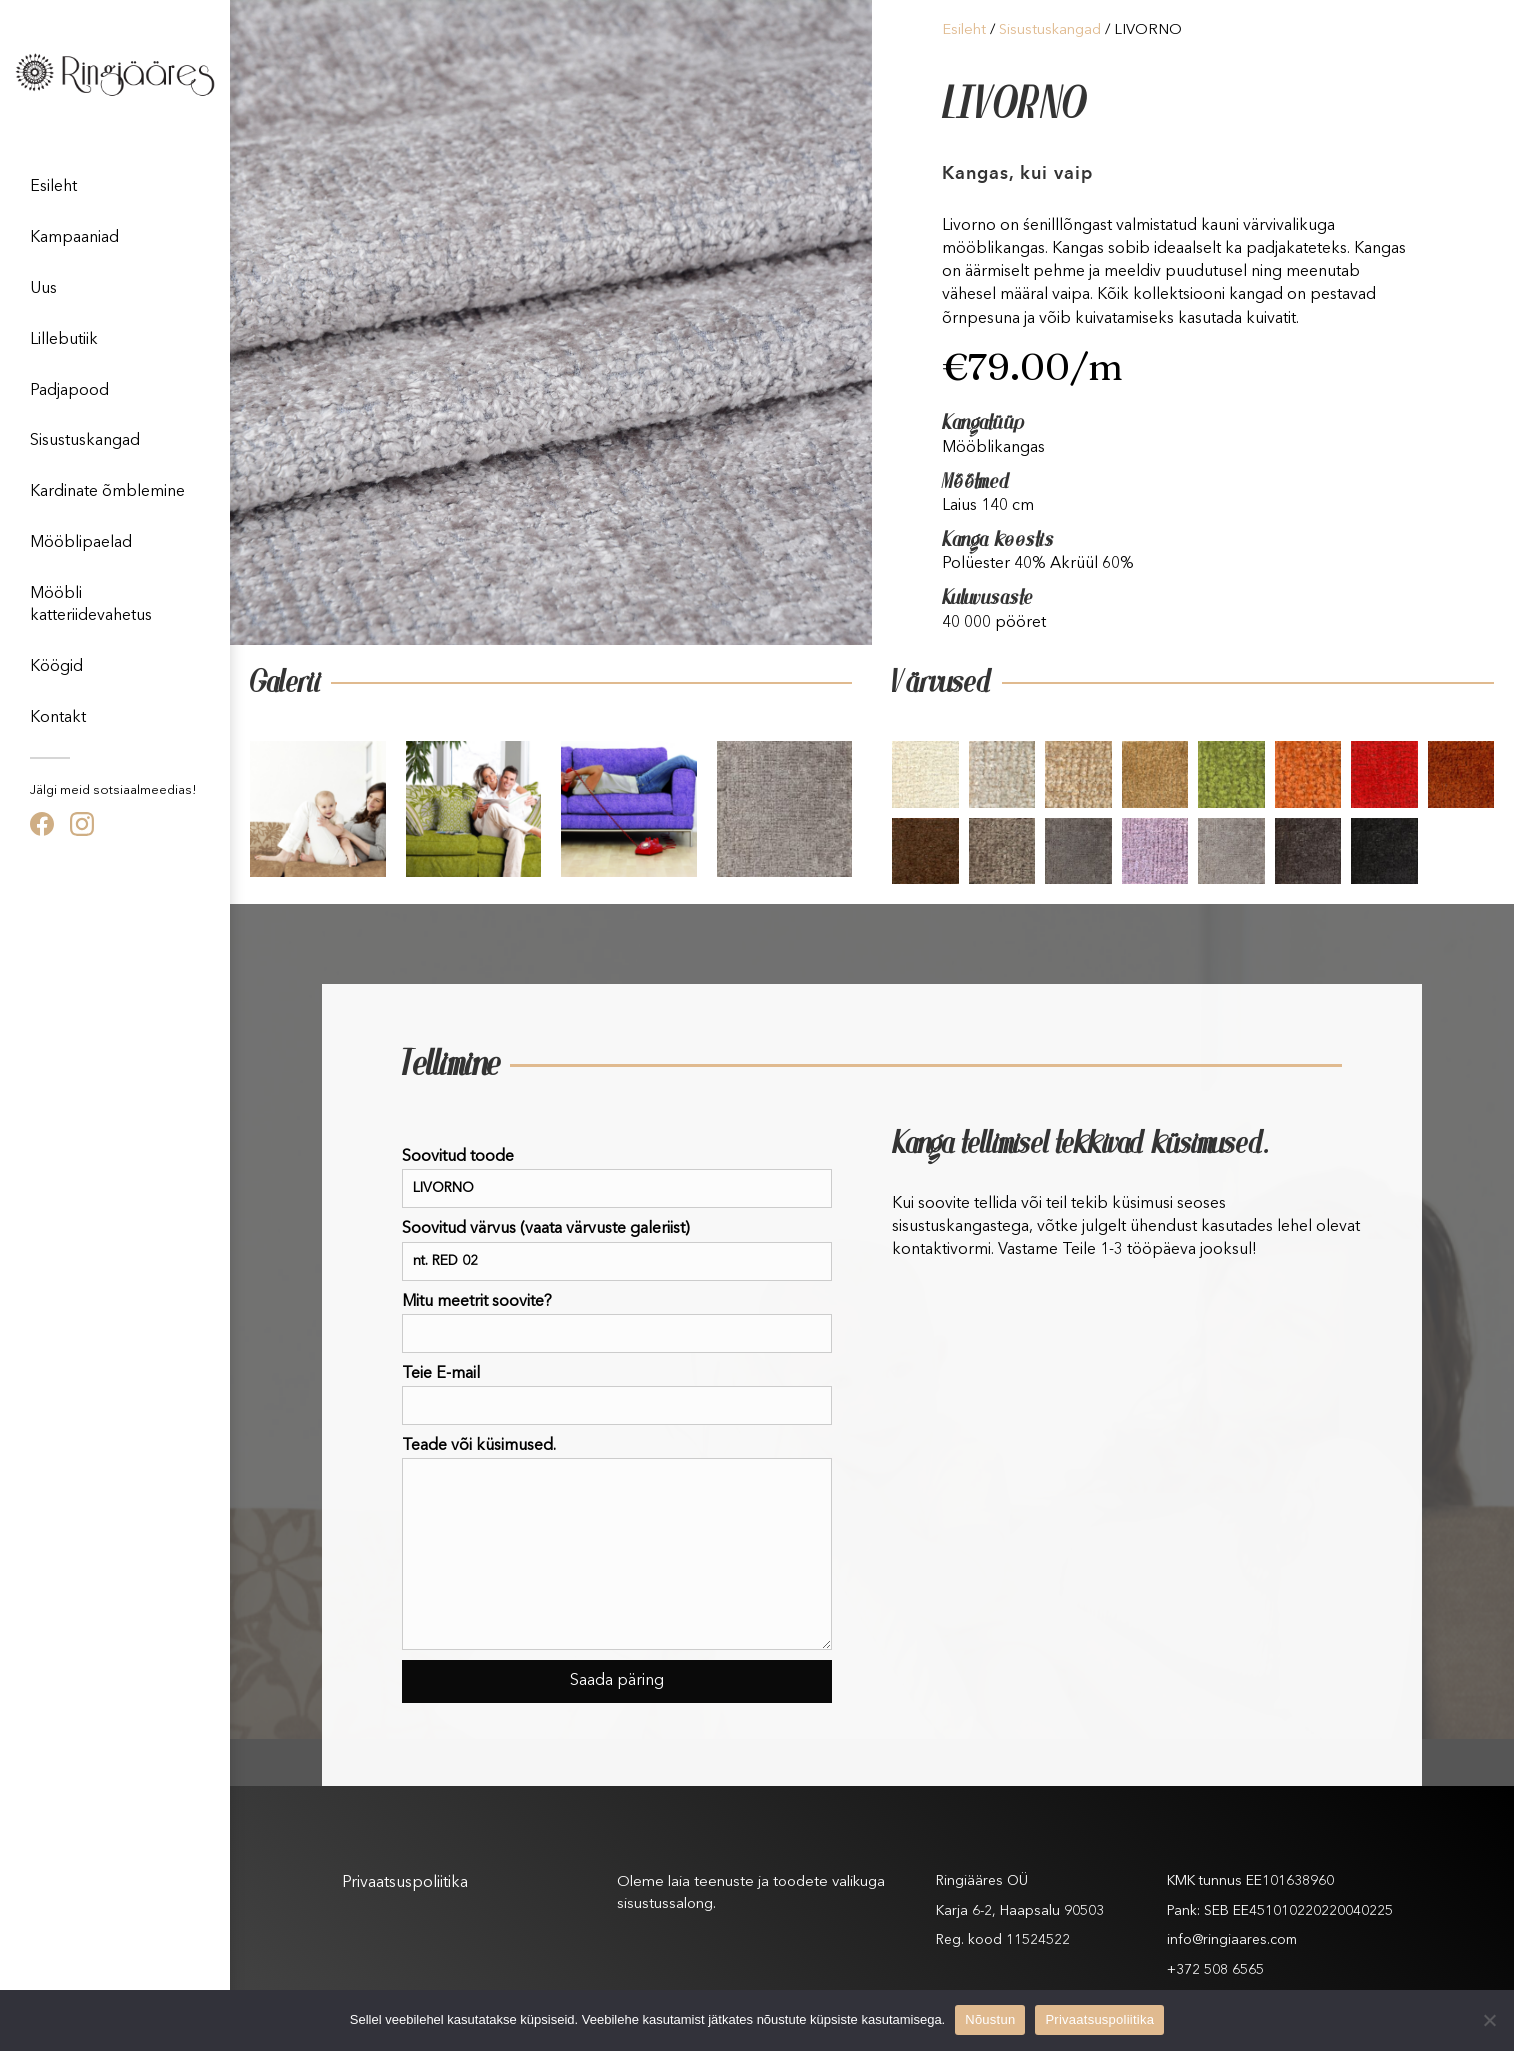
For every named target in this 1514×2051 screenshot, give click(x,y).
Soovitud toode (617, 1178)
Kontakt (58, 718)
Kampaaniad (74, 238)
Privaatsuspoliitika (405, 1883)
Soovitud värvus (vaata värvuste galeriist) (617, 1250)
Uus (43, 289)
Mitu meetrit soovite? (617, 1323)
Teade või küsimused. (617, 1544)
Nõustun (990, 2019)
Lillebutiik (64, 340)
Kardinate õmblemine (107, 492)
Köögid (56, 667)
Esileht (53, 187)
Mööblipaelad (81, 543)
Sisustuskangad (85, 441)
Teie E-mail (617, 1395)
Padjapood (69, 391)
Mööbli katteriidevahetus (91, 605)
